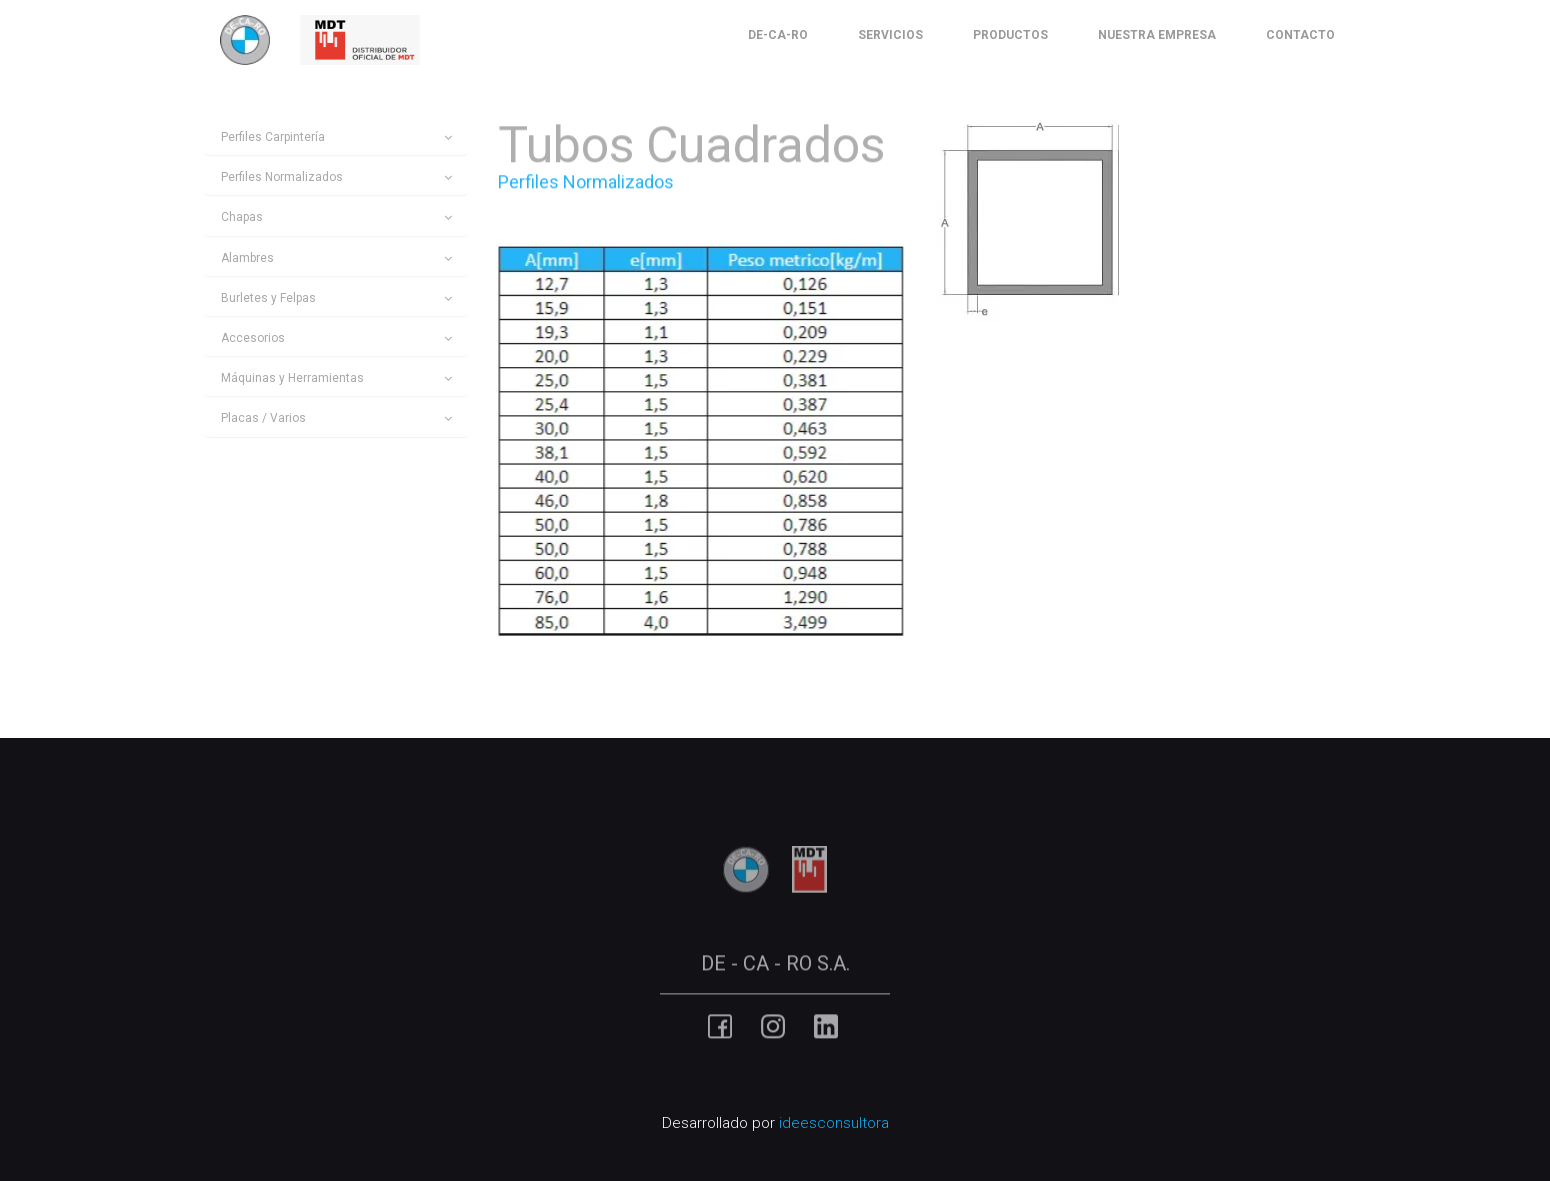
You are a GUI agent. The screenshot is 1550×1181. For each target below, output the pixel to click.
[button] (336, 137)
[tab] (336, 137)
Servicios (890, 35)
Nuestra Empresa (1157, 35)
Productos (1010, 35)
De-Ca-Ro (778, 35)
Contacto (1300, 35)
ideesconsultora (834, 1123)
